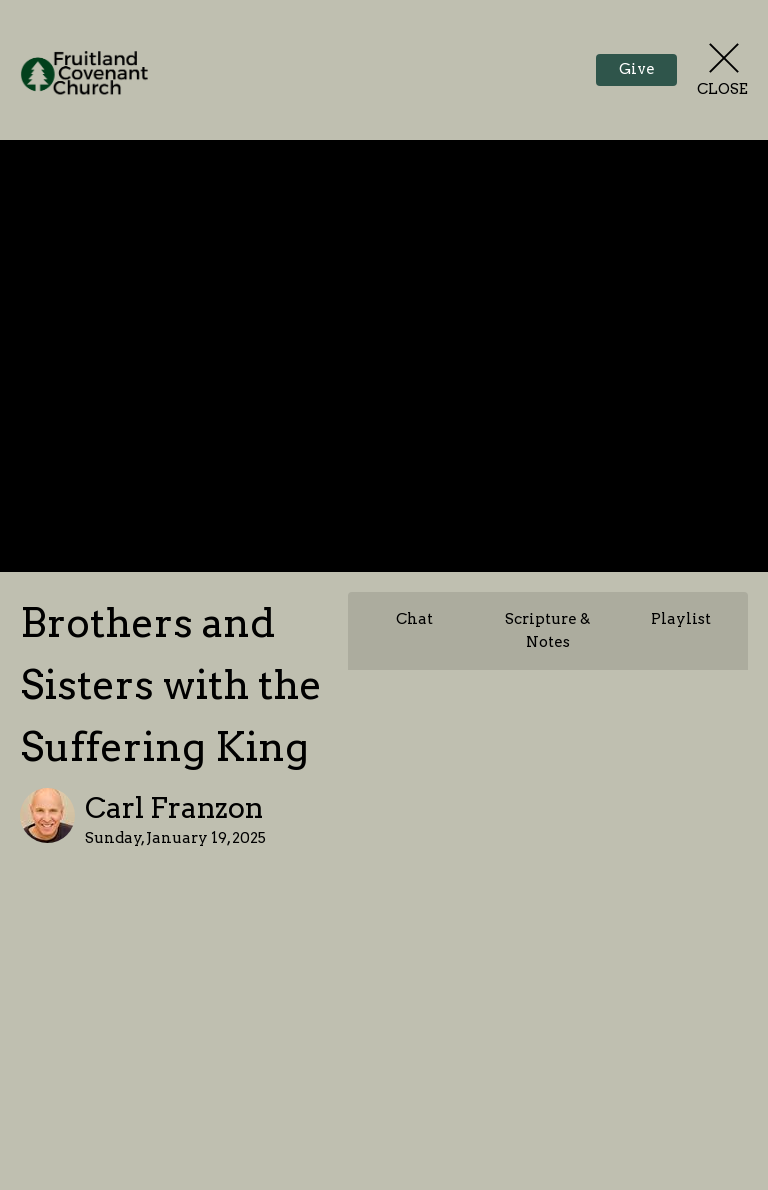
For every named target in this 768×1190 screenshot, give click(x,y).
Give (637, 69)
